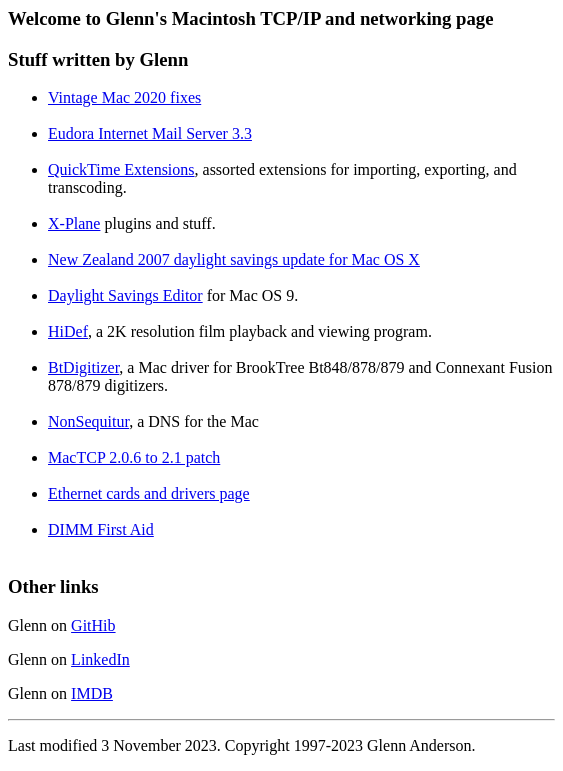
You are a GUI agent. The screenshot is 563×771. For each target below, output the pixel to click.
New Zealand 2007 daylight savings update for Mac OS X (234, 259)
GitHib (93, 625)
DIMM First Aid (101, 529)
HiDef (68, 331)
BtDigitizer (83, 367)
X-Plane (74, 223)
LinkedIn (100, 659)
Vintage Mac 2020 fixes (124, 97)
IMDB (92, 693)
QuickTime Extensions (121, 169)
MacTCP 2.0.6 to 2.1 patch (134, 457)
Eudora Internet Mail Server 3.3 (150, 133)
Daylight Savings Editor (125, 295)
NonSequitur (88, 421)
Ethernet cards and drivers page (149, 493)
